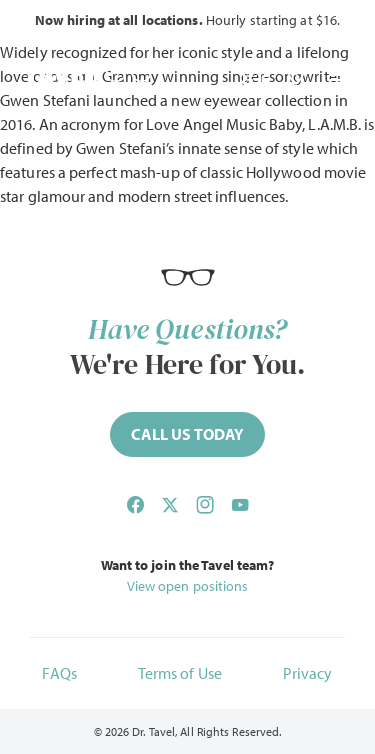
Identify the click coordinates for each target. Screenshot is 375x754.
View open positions (188, 586)
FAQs (59, 673)
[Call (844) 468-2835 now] (187, 434)
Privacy (308, 673)
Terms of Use (180, 673)
